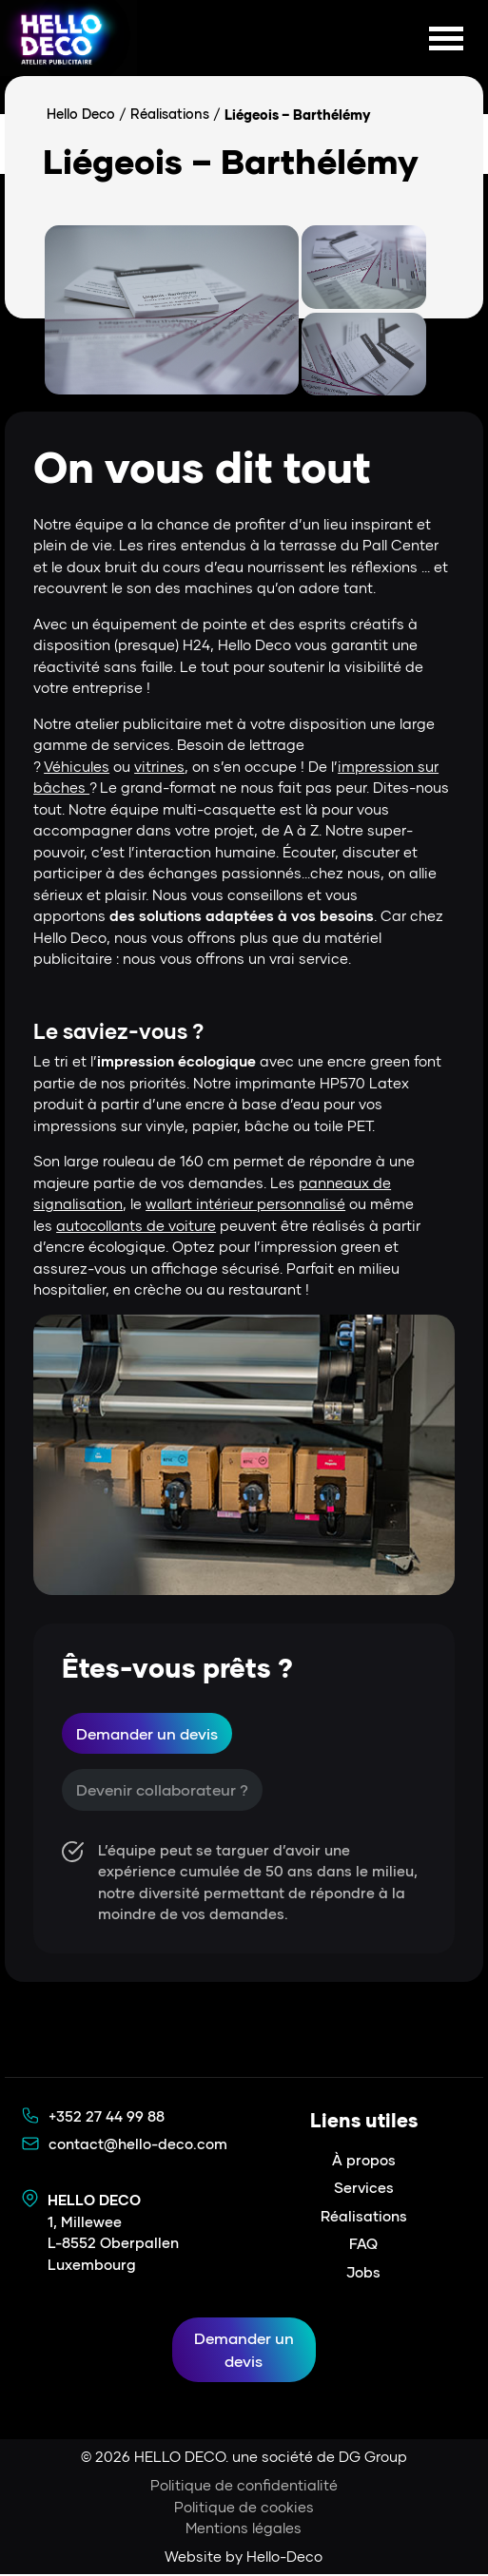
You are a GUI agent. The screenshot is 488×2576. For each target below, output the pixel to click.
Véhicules (76, 766)
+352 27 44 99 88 (107, 2116)
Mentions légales (243, 2529)
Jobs (363, 2272)
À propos (364, 2160)
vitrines (159, 766)
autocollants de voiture (136, 1225)
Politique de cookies (244, 2507)
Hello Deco (81, 114)
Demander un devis (147, 1733)
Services (364, 2188)
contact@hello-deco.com (138, 2144)
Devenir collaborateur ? (162, 1790)
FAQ (363, 2244)
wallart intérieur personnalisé (245, 1203)
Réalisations (170, 114)
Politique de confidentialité (244, 2486)
